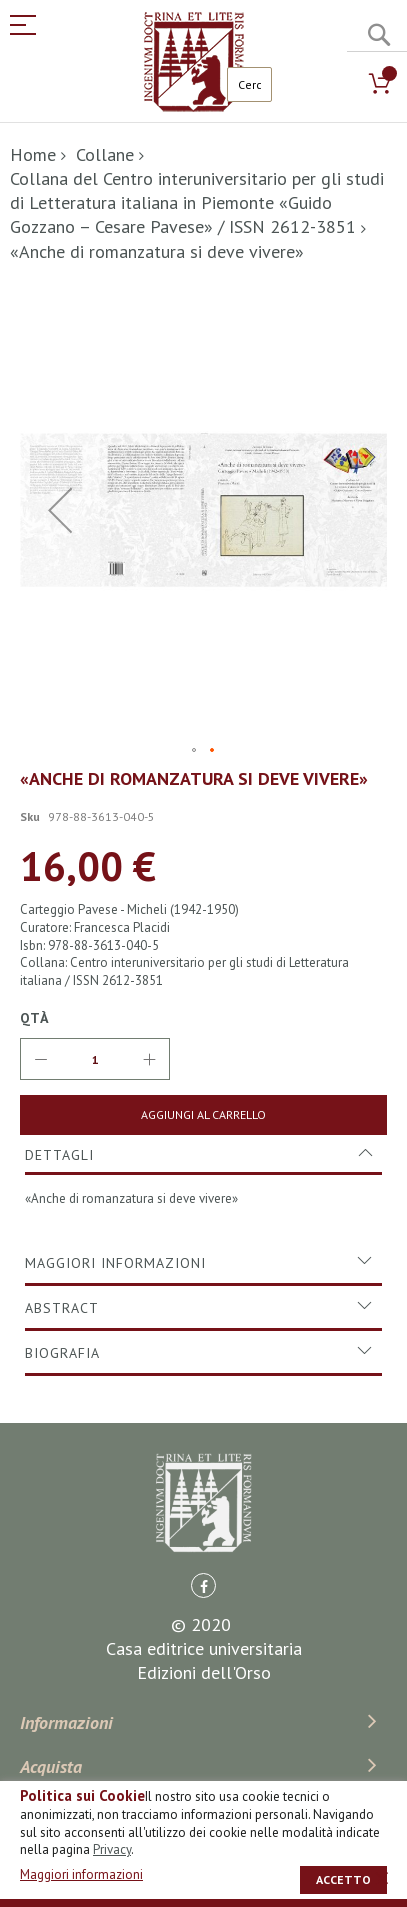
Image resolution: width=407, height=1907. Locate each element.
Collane (105, 154)
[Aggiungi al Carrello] (203, 1115)
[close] (382, 1878)
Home (33, 154)
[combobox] (249, 84)
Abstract (62, 1308)
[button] (60, 510)
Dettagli (59, 1155)
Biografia (62, 1353)
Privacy (112, 1849)
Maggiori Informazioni (115, 1263)
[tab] (203, 1155)
